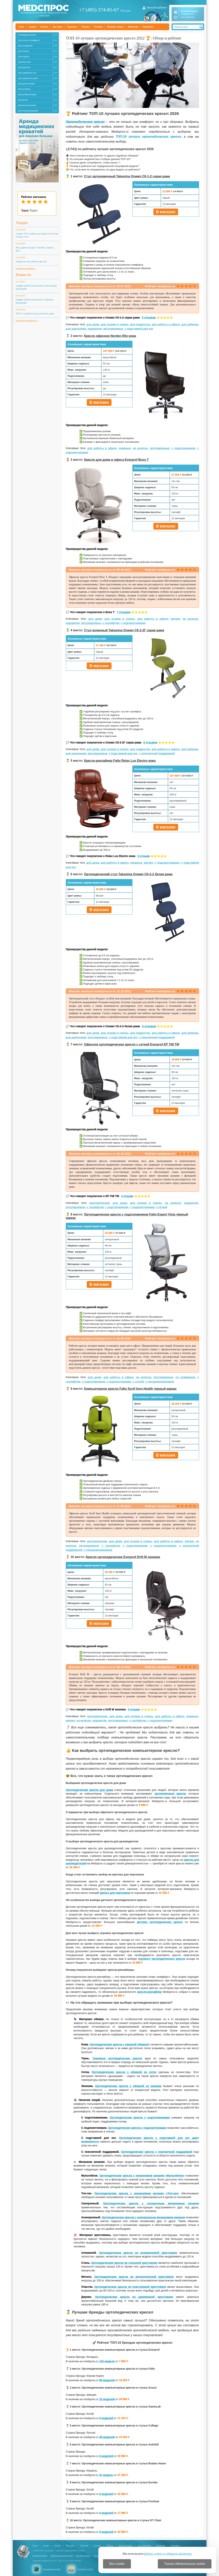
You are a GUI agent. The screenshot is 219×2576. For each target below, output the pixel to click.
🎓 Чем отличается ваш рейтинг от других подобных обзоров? (102, 155)
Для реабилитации (27, 94)
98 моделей (107, 2380)
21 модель (106, 2475)
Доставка (58, 26)
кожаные (125, 448)
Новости (23, 274)
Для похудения (25, 45)
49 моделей (107, 2437)
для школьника (76, 328)
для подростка (140, 324)
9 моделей (106, 2512)
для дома (93, 324)
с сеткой (161, 1207)
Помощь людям (115, 26)
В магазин (165, 212)
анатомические (99, 1202)
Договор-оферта (83, 2555)
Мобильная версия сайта (62, 2555)
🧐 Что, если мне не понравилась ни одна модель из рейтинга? (103, 169)
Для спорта (23, 51)
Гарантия (72, 26)
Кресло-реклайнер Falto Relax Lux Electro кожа (120, 760)
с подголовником (183, 448)
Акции (32, 26)
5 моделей (106, 2531)
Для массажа (24, 62)
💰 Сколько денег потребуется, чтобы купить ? (93, 162)
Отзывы (98, 26)
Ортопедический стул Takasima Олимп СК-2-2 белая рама (128, 874)
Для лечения (24, 89)
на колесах (140, 448)
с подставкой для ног (139, 328)
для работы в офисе (166, 324)
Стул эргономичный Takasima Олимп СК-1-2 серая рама (127, 176)
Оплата (44, 26)
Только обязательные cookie (184, 2563)
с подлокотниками (133, 623)
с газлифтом (110, 623)
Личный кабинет (156, 7)
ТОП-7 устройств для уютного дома (35, 313)
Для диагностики (26, 83)
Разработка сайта (85, 2569)
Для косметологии (27, 105)
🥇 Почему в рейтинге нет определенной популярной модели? (102, 166)
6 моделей (106, 2418)
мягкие (175, 618)
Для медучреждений (28, 110)
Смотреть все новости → (27, 320)
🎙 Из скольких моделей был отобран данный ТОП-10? (98, 159)
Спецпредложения (27, 34)
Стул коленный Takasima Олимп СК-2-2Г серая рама (124, 630)
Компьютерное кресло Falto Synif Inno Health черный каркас (130, 1388)
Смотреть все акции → (26, 268)
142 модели (107, 2361)
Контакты (148, 26)
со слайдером (185, 1377)
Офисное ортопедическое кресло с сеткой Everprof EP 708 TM (131, 1044)
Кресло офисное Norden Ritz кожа (110, 336)
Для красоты (24, 67)
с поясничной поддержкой (157, 753)
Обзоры (85, 26)
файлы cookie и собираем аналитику (168, 2553)
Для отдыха (23, 56)
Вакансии (133, 26)
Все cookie (117, 2563)
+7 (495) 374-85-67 (99, 10)
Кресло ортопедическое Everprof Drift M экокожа (123, 1557)
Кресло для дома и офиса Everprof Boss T (116, 459)
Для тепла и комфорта (29, 40)
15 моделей (107, 2399)
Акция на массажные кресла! (31, 261)
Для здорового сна (27, 72)
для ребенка (189, 324)
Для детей (23, 99)
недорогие (95, 328)
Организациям (144, 2545)
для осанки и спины (114, 324)
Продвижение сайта (52, 2569)
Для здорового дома (28, 78)
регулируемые (113, 328)
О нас (21, 26)
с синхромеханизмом (159, 1381)
